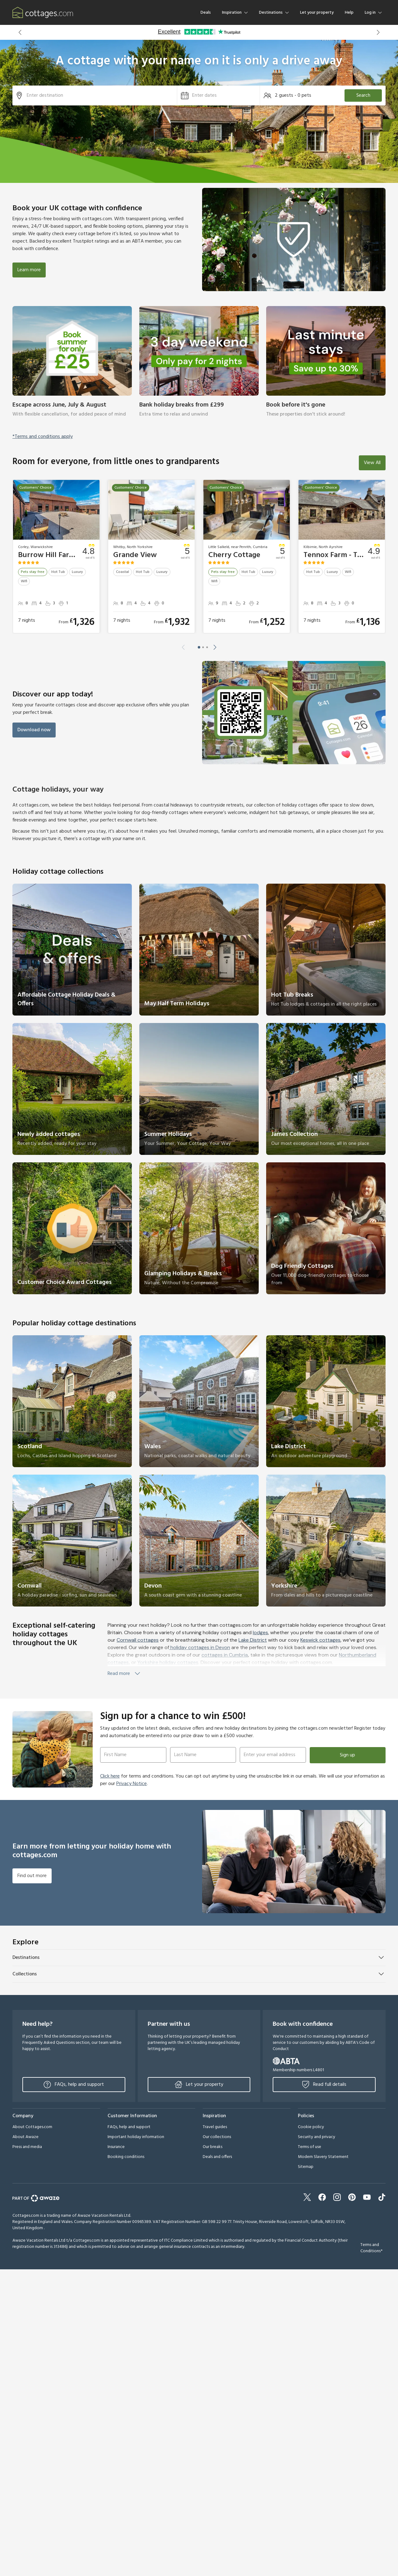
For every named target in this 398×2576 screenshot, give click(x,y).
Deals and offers (217, 2156)
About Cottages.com (32, 2127)
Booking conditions (126, 2156)
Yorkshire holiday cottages (167, 1662)
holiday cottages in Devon (199, 1647)
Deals (206, 12)
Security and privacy (316, 2137)
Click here (110, 1776)
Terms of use (309, 2147)
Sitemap (305, 2166)
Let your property (317, 12)
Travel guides (215, 2127)
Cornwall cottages (138, 1640)
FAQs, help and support (74, 2085)
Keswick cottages (320, 1640)
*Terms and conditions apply (42, 437)
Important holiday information (136, 2137)
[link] (72, 365)
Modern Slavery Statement (323, 2156)
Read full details (324, 2085)
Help (349, 12)
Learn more (29, 270)
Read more (124, 1674)
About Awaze (25, 2137)
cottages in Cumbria (224, 1655)
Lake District (252, 1640)
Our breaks (212, 2147)
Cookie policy (311, 2127)
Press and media (27, 2147)
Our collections (217, 2137)
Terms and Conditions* (371, 2248)
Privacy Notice (131, 1784)
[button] (19, 32)
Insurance (116, 2147)
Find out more (32, 1876)
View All (372, 463)
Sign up (347, 1755)
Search (363, 95)
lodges (260, 1632)
